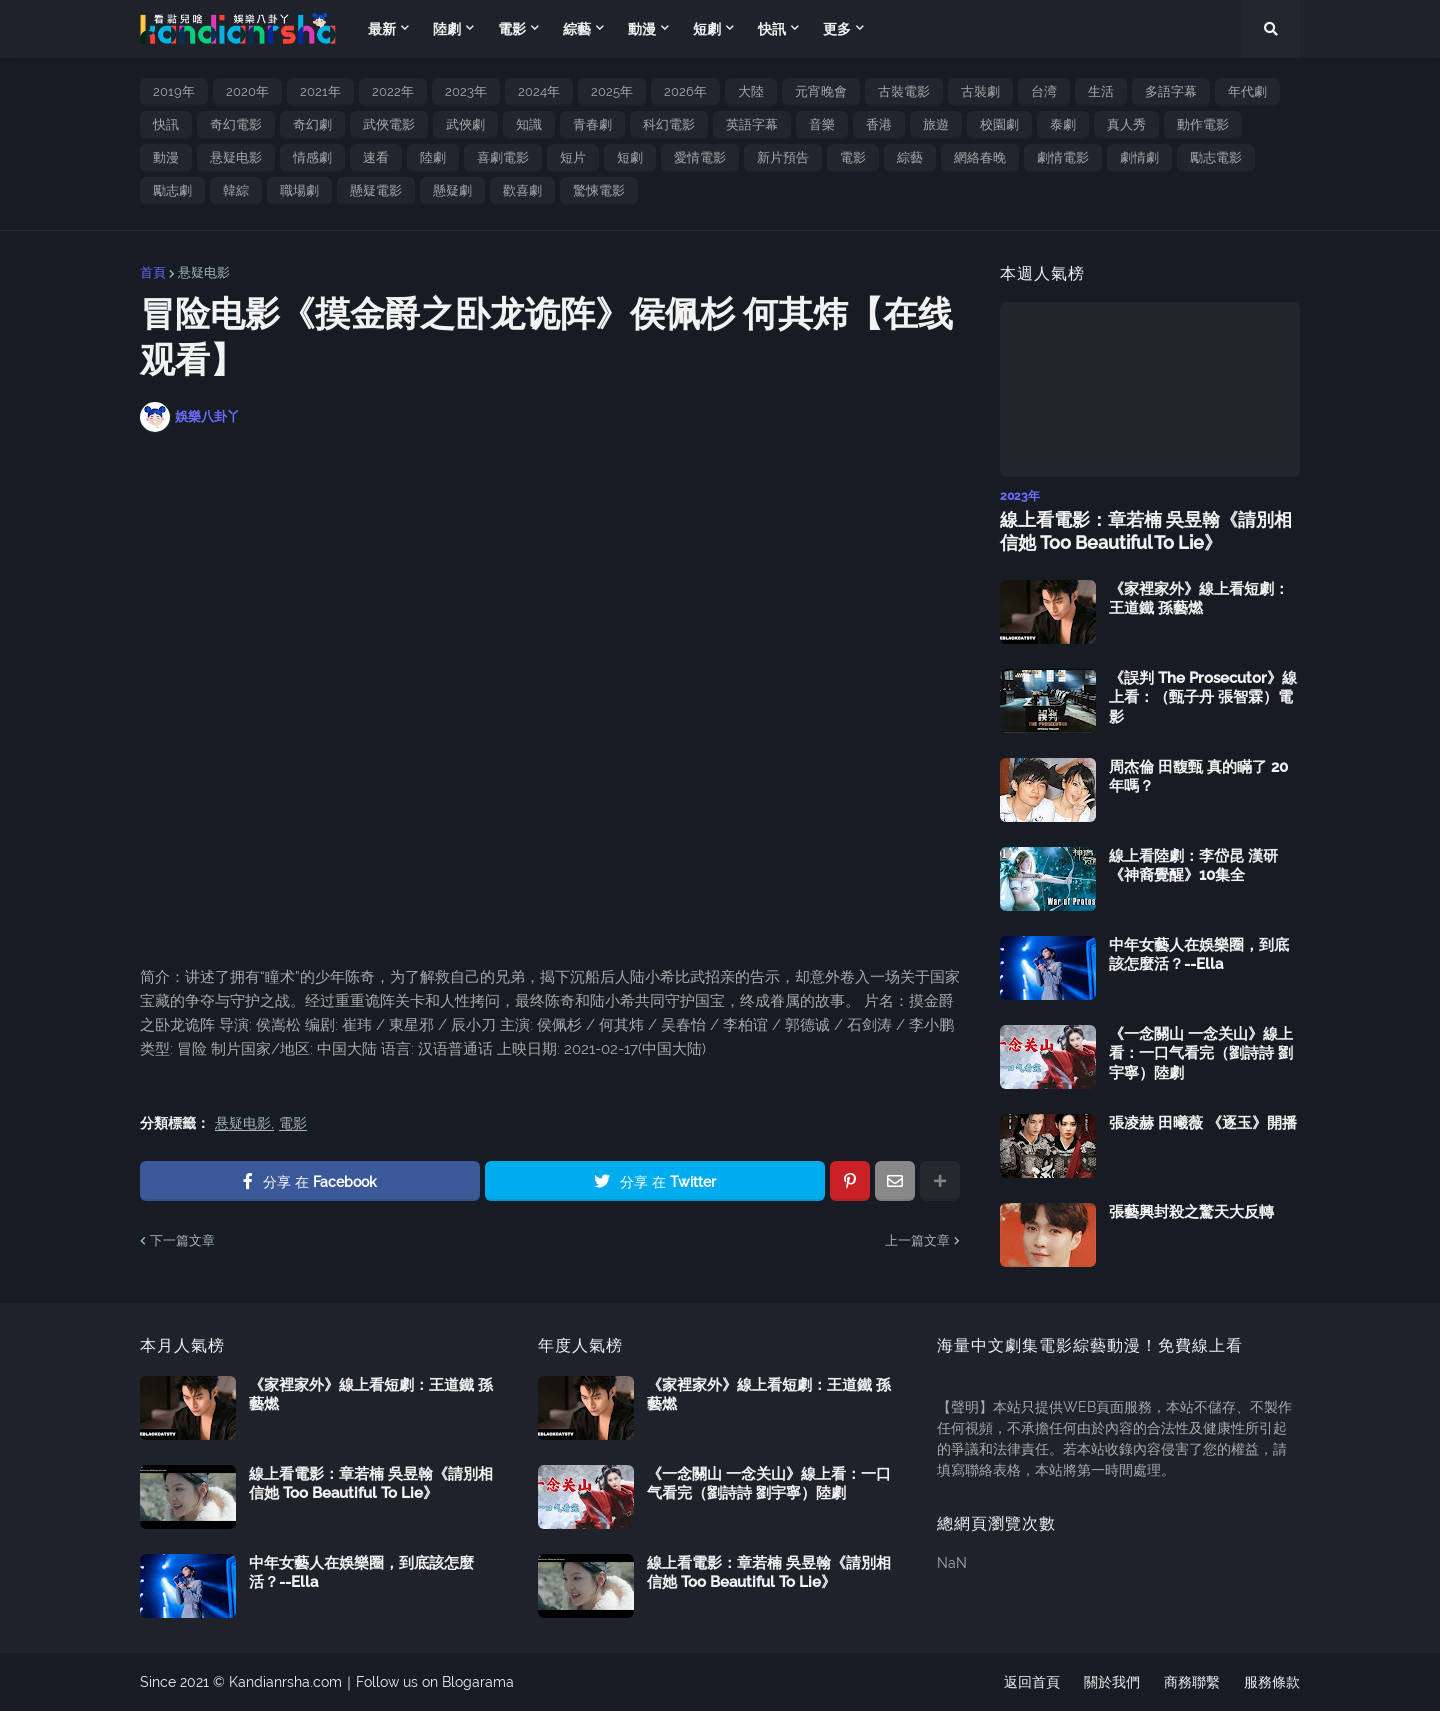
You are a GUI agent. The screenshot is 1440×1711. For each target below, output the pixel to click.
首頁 (153, 272)
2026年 (685, 91)
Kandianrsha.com (285, 1682)
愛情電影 (700, 157)
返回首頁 (1032, 1682)
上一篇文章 (917, 1240)
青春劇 (592, 124)
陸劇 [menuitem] (447, 29)
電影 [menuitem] (512, 29)
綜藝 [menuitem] (577, 29)
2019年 (174, 91)
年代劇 (1247, 91)
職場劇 (299, 190)
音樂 (822, 124)
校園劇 (999, 124)
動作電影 (1203, 124)
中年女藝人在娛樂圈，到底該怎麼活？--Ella (1199, 955)
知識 (529, 124)
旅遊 (936, 124)
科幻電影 (669, 124)
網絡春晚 (980, 157)
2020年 (247, 91)
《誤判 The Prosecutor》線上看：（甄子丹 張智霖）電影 (1203, 697)
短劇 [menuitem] (707, 29)
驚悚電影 (599, 190)
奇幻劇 (312, 124)
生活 (1101, 91)
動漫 (166, 157)
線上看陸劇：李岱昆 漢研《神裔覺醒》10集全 (1193, 866)
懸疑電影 (376, 190)
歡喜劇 (522, 190)
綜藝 (910, 157)
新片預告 (783, 157)
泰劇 (1063, 124)
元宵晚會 (821, 91)
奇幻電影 (236, 124)
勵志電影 (1216, 157)
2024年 (539, 91)
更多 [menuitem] (837, 29)
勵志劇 (172, 190)
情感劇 (312, 157)
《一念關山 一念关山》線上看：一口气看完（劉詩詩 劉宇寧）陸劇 (1201, 1053)
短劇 (630, 157)
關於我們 (1112, 1682)
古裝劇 (980, 91)
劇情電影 (1063, 157)
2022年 (393, 91)
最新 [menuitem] (382, 29)
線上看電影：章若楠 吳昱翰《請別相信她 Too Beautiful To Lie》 (1146, 531)
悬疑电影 (236, 157)
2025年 (612, 91)
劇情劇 (1139, 157)
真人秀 (1126, 124)
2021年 (320, 91)
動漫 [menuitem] (642, 29)
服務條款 (1272, 1682)
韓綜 (236, 190)
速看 (376, 157)
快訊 (166, 124)
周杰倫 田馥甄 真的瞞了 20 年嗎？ (1198, 777)
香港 (879, 124)
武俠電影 (389, 124)
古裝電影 (904, 91)
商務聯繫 (1192, 1682)
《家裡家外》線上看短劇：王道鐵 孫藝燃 (1199, 599)
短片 (573, 157)
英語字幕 (752, 124)
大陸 (751, 91)
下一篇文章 (182, 1240)
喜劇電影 (503, 157)
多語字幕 (1171, 91)
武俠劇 (465, 124)
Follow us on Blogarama (435, 1682)
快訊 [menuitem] (772, 29)
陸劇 (433, 157)
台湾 (1044, 91)
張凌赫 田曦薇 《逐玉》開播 (1203, 1123)
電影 (853, 157)
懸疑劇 (452, 190)
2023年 (466, 91)
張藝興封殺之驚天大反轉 (1191, 1212)
